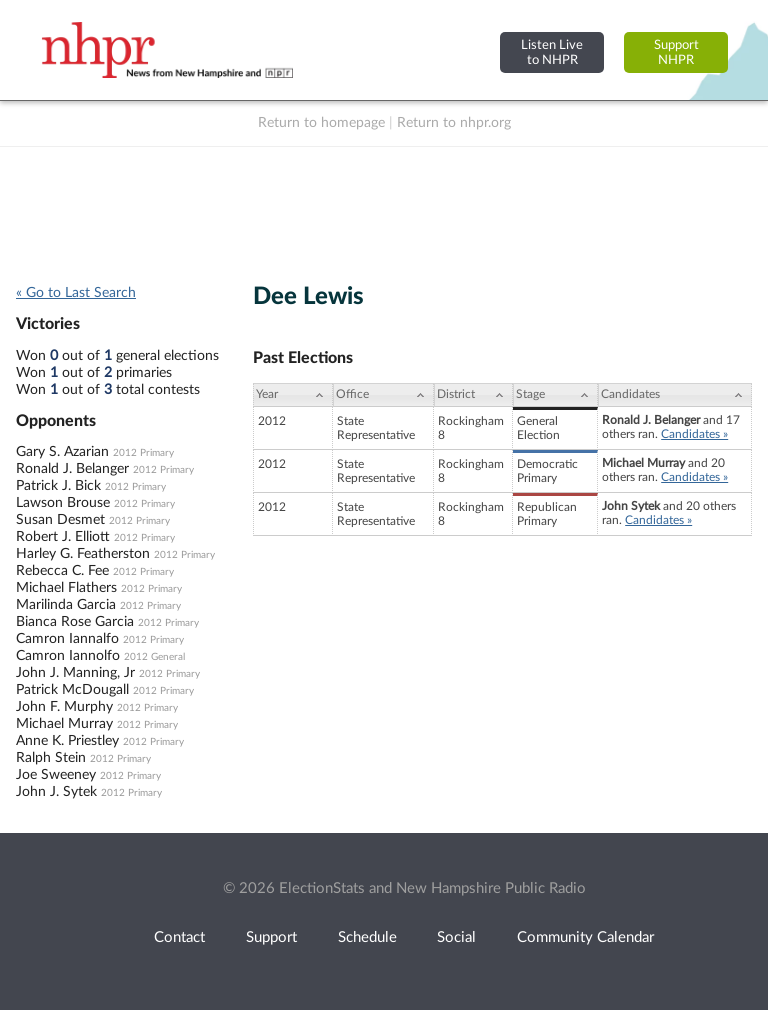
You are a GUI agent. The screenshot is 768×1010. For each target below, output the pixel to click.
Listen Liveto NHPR (552, 52)
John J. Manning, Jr (75, 673)
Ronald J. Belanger (72, 469)
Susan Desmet (60, 520)
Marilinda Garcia (66, 605)
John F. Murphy (64, 707)
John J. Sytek (56, 792)
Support (271, 937)
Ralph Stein (51, 758)
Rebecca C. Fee (62, 571)
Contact (179, 937)
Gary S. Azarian (62, 452)
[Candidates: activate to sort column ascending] (675, 395)
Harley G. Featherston (83, 554)
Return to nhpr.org (454, 123)
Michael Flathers (66, 588)
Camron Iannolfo (68, 656)
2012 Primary (143, 453)
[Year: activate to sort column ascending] (293, 395)
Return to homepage (321, 123)
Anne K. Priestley (67, 741)
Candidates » (694, 434)
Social (456, 937)
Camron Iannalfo (67, 639)
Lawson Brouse (63, 503)
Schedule (367, 937)
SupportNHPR (676, 52)
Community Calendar (585, 937)
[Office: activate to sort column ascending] (383, 395)
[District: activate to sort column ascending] (473, 395)
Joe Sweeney (56, 775)
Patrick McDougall (72, 690)
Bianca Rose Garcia (75, 622)
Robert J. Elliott (63, 537)
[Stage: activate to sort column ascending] (555, 395)
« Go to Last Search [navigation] (76, 293)
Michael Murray (64, 724)
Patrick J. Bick (58, 486)
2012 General (154, 657)
